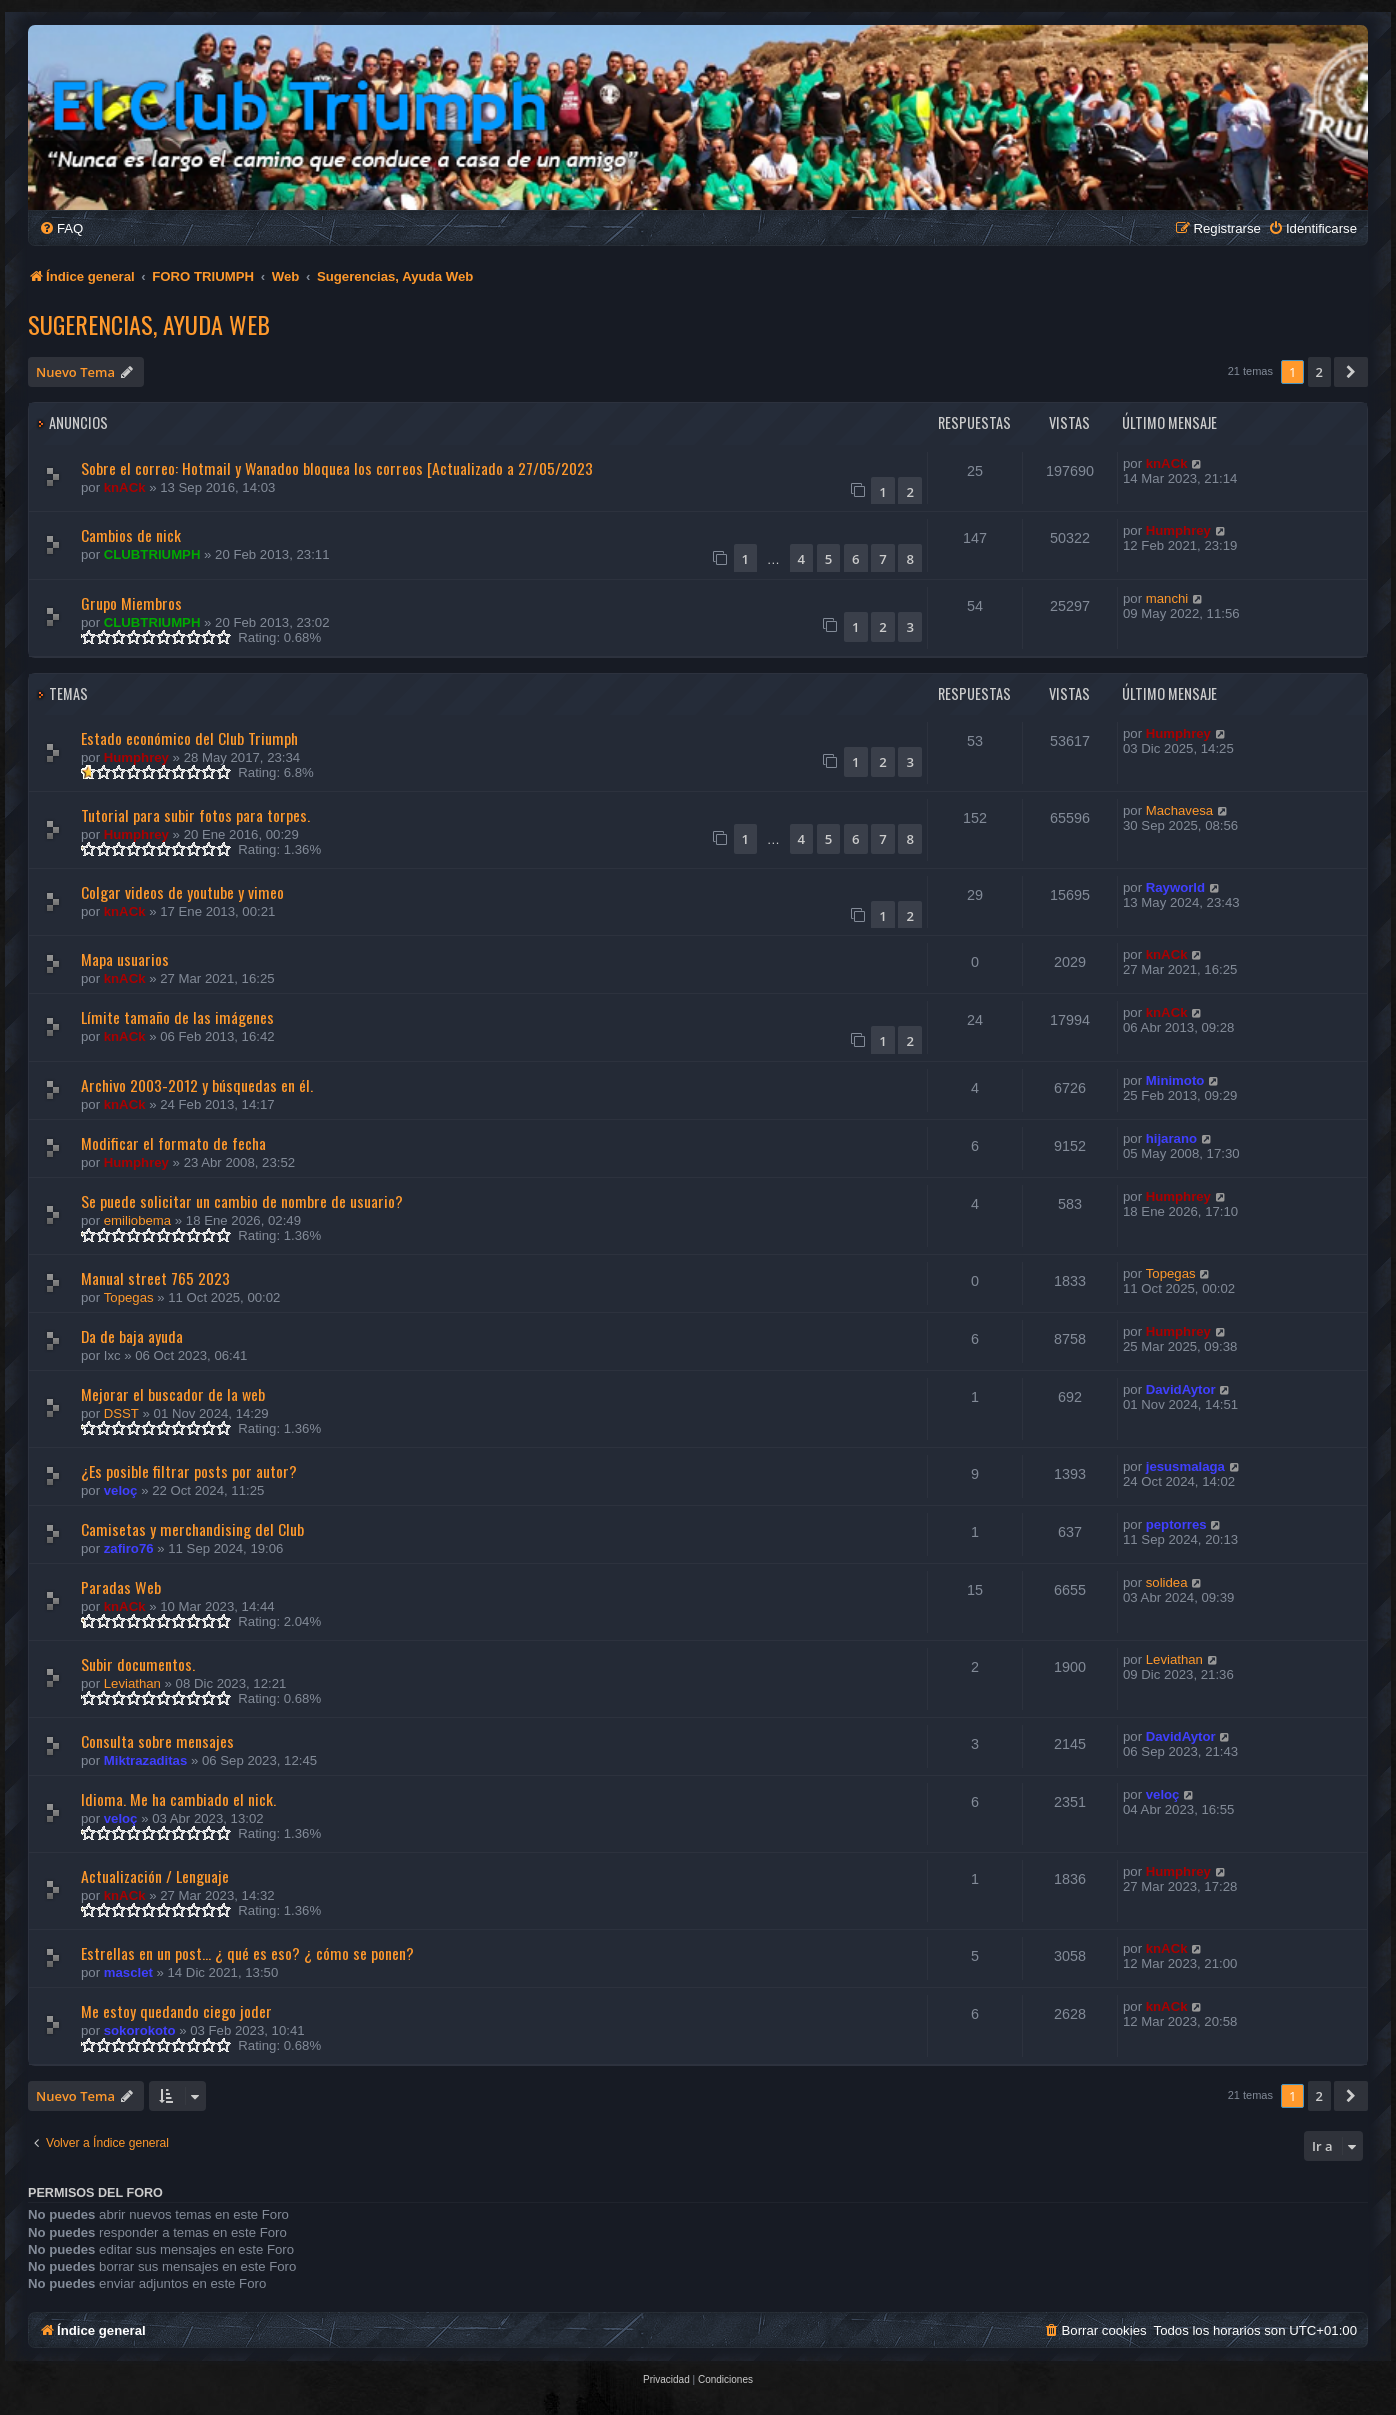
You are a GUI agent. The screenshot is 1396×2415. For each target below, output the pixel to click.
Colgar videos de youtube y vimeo (182, 892)
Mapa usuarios (125, 959)
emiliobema (137, 1220)
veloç (121, 1490)
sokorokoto (140, 2030)
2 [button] (1319, 372)
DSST (121, 1413)
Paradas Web (121, 1587)
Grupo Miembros (131, 603)
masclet (128, 1972)
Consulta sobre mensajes (157, 1741)
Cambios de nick (131, 535)
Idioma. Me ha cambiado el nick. (178, 1799)
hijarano (1171, 1138)
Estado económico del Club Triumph (189, 738)
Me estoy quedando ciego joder (176, 2011)
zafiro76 (129, 1548)
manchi (1167, 598)
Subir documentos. (138, 1664)
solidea (1167, 1582)
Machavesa (1179, 810)
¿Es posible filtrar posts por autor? (189, 1471)
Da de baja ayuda (132, 1336)
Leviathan (132, 1683)
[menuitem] (61, 228)
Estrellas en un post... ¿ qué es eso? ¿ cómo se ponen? (247, 1953)
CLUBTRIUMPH (152, 554)
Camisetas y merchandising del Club (192, 1529)
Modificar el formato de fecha (173, 1143)
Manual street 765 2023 (155, 1278)
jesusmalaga (1185, 1466)
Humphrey (1178, 530)
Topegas (129, 1297)
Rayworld (1175, 887)
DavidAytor (1181, 1389)
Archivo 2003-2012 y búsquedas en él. (197, 1085)
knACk (125, 487)
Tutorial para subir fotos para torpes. (195, 815)
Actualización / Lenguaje (155, 1876)
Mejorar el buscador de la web (173, 1394)
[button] (1351, 372)
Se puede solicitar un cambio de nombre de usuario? (242, 1201)
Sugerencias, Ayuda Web (149, 324)
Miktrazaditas (146, 1760)
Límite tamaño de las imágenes (177, 1017)
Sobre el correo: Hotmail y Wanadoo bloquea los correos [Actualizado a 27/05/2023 (337, 468)
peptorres (1176, 1524)
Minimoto (1175, 1080)
